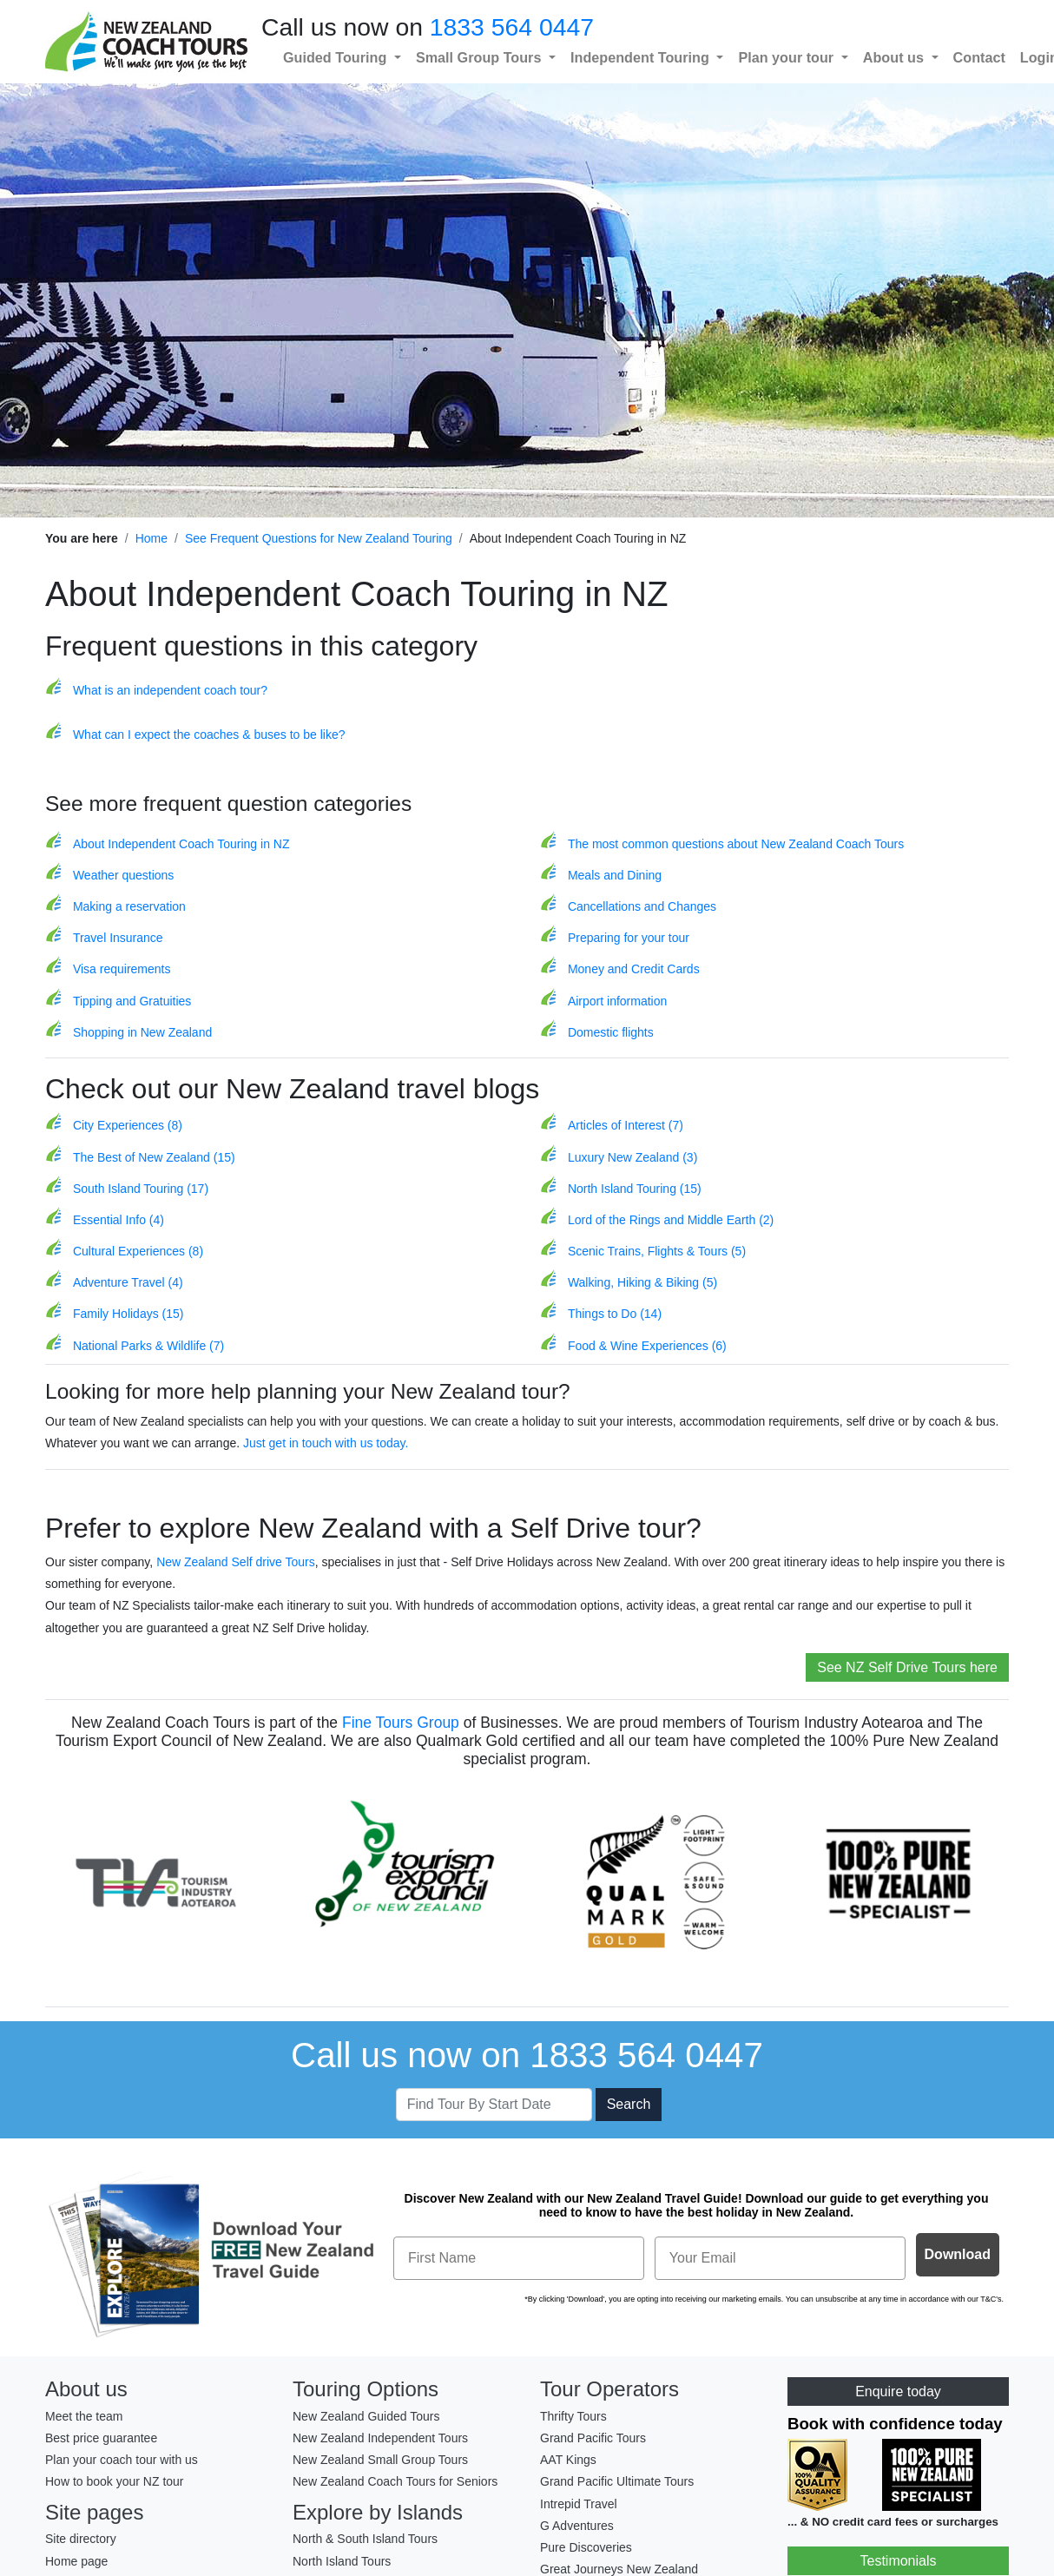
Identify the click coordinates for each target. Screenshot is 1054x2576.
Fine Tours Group (400, 1722)
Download (958, 2254)
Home (151, 538)
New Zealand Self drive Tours (235, 1562)
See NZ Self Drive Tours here (907, 1667)
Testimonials (898, 2560)
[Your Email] (780, 2258)
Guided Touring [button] (337, 57)
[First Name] (518, 2258)
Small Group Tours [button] (480, 57)
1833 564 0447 (512, 27)
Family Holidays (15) (128, 1314)
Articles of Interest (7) (625, 1125)
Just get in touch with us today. (325, 1443)
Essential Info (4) (118, 1220)
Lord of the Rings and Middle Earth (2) (671, 1220)
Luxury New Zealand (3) (632, 1157)
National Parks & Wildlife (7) (148, 1346)
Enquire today (898, 2391)
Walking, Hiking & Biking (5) (642, 1282)
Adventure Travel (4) (128, 1282)
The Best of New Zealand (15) (154, 1157)
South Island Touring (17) (140, 1189)
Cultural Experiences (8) (138, 1251)
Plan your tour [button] (787, 57)
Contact (979, 57)
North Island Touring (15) (635, 1189)
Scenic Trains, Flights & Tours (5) (657, 1251)
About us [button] (895, 57)
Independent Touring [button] (641, 57)
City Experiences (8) (127, 1125)
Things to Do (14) (615, 1314)
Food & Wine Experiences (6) (647, 1346)
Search (629, 2104)
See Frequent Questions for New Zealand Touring (318, 538)
